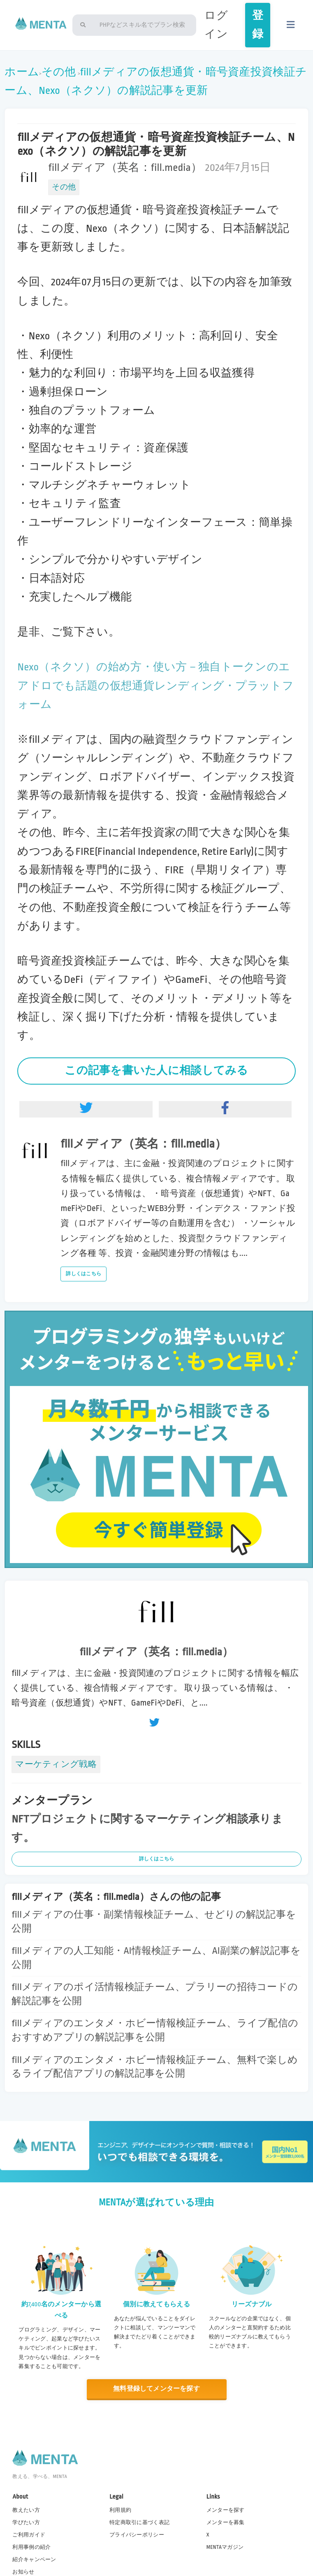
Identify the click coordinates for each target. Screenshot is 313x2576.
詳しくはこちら (83, 1273)
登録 (257, 25)
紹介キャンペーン (34, 2559)
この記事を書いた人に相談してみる (156, 1070)
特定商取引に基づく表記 (139, 2522)
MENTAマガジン (224, 2547)
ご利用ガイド (28, 2535)
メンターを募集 (225, 2522)
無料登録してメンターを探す (156, 2388)
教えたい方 (25, 2510)
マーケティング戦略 (55, 1764)
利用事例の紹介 (31, 2547)
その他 (59, 72)
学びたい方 (25, 2522)
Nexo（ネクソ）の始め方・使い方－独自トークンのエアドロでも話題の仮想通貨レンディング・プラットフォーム (155, 685)
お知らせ (23, 2572)
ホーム (22, 72)
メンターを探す (225, 2510)
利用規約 (120, 2510)
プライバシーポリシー (136, 2535)
